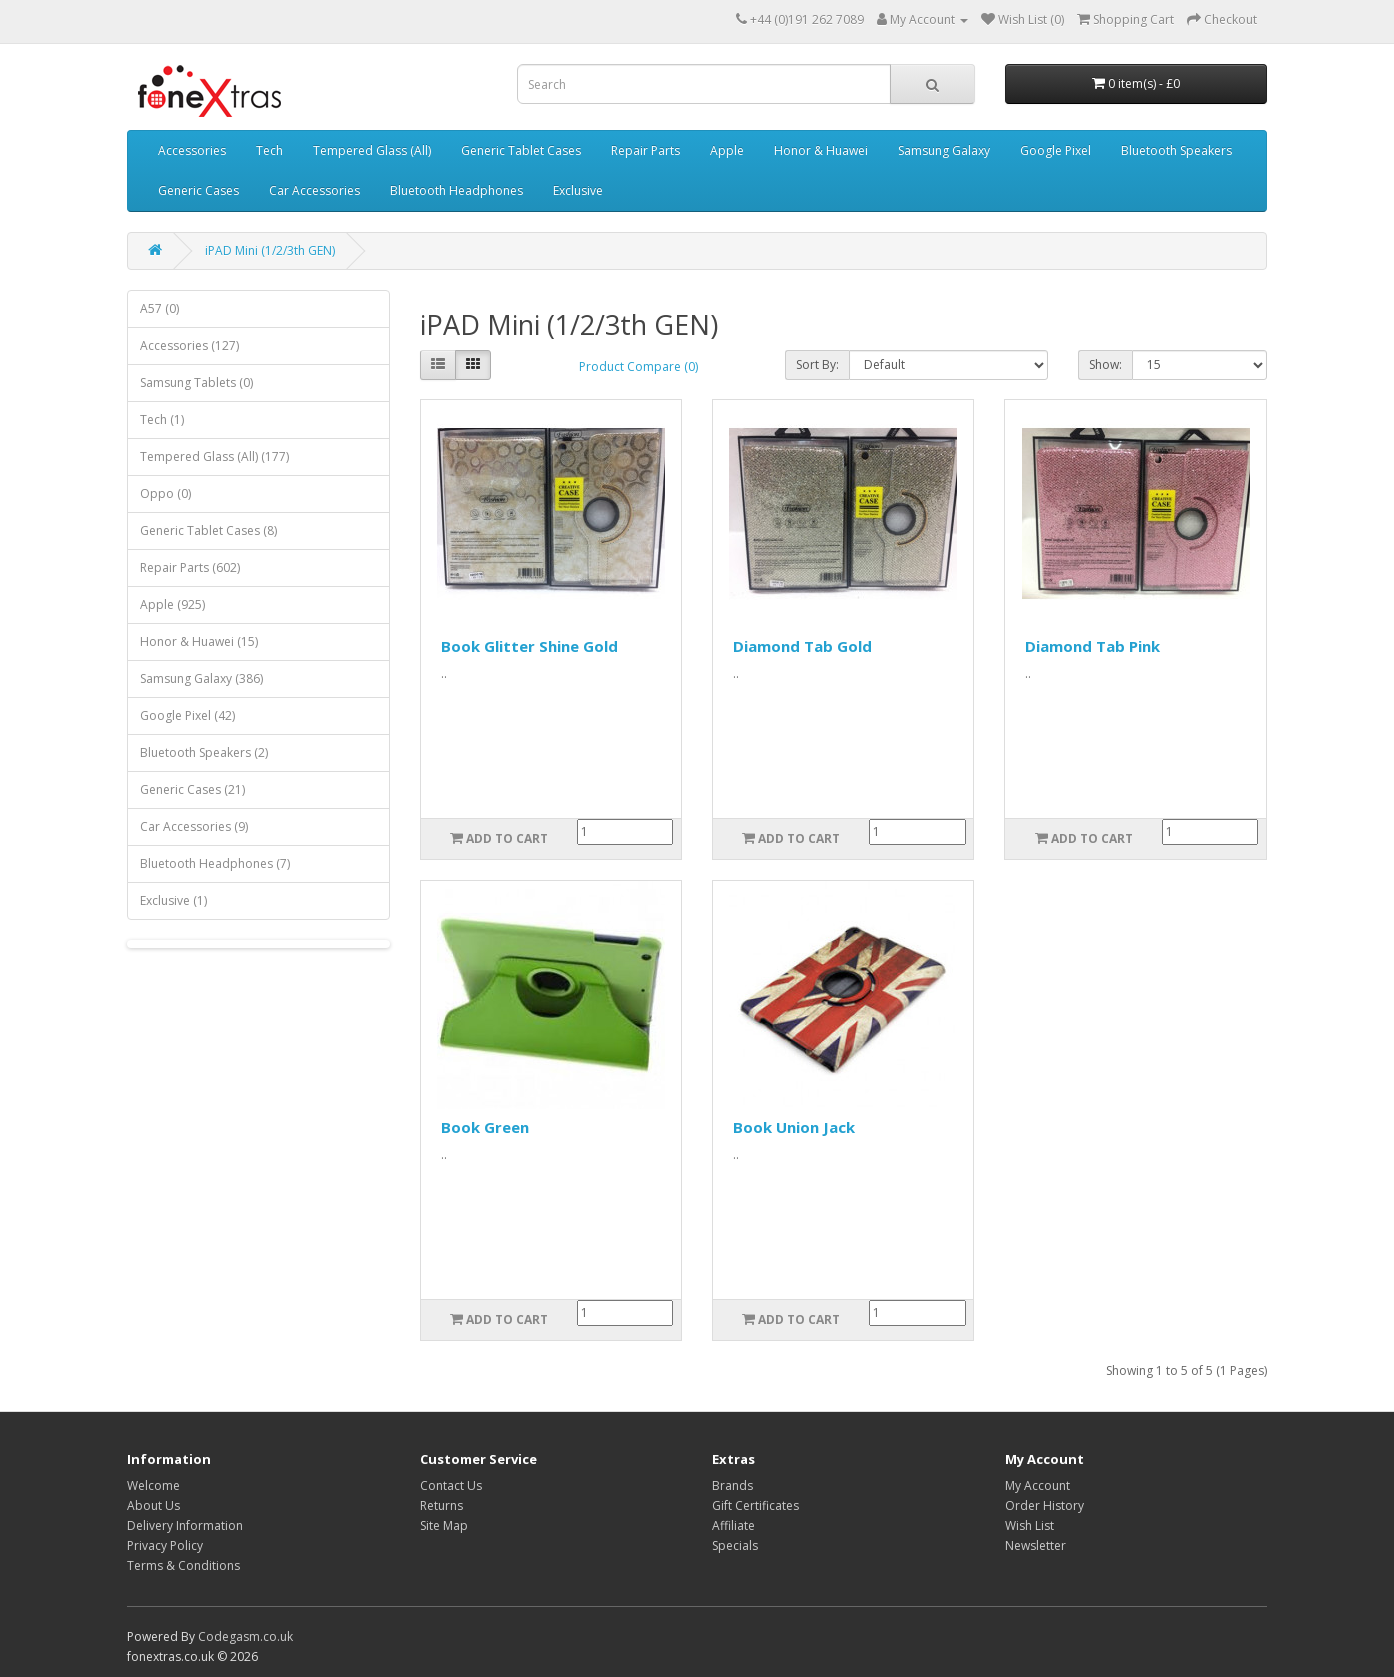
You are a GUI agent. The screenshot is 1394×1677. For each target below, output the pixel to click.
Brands (732, 1485)
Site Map (444, 1525)
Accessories (192, 150)
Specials (735, 1545)
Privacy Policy (165, 1545)
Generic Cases (198, 190)
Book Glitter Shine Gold (529, 646)
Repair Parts (645, 150)
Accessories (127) (189, 345)
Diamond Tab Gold (802, 646)
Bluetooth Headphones (456, 190)
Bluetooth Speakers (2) (204, 752)
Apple (727, 150)
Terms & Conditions (183, 1565)
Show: (1105, 364)
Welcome (153, 1485)
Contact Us (451, 1485)
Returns (441, 1505)
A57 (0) (159, 308)
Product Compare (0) (638, 366)
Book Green (485, 1127)
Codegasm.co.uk (245, 1636)
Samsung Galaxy (944, 150)
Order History (1044, 1505)
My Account (1037, 1485)
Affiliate (733, 1525)
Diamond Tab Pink (1092, 646)
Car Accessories (314, 190)
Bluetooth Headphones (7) (215, 863)
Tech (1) (162, 419)
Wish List (1029, 1525)
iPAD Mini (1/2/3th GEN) (270, 250)
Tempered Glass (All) (372, 150)
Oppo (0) (165, 493)
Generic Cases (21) (192, 789)
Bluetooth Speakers (1176, 150)
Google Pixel (1055, 150)
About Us (153, 1505)
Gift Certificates (755, 1505)
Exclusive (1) (173, 900)
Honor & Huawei (821, 150)
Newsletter (1035, 1545)
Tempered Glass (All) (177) (214, 456)
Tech (269, 150)
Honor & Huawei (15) (199, 641)
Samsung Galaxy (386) (201, 678)
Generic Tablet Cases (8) (208, 530)
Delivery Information (185, 1525)
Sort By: (817, 364)
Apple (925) (172, 604)
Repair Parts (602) (190, 567)
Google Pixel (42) (187, 715)
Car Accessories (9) (194, 826)
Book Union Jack (794, 1127)
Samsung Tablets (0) (196, 382)
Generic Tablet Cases (521, 150)
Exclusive (578, 190)
